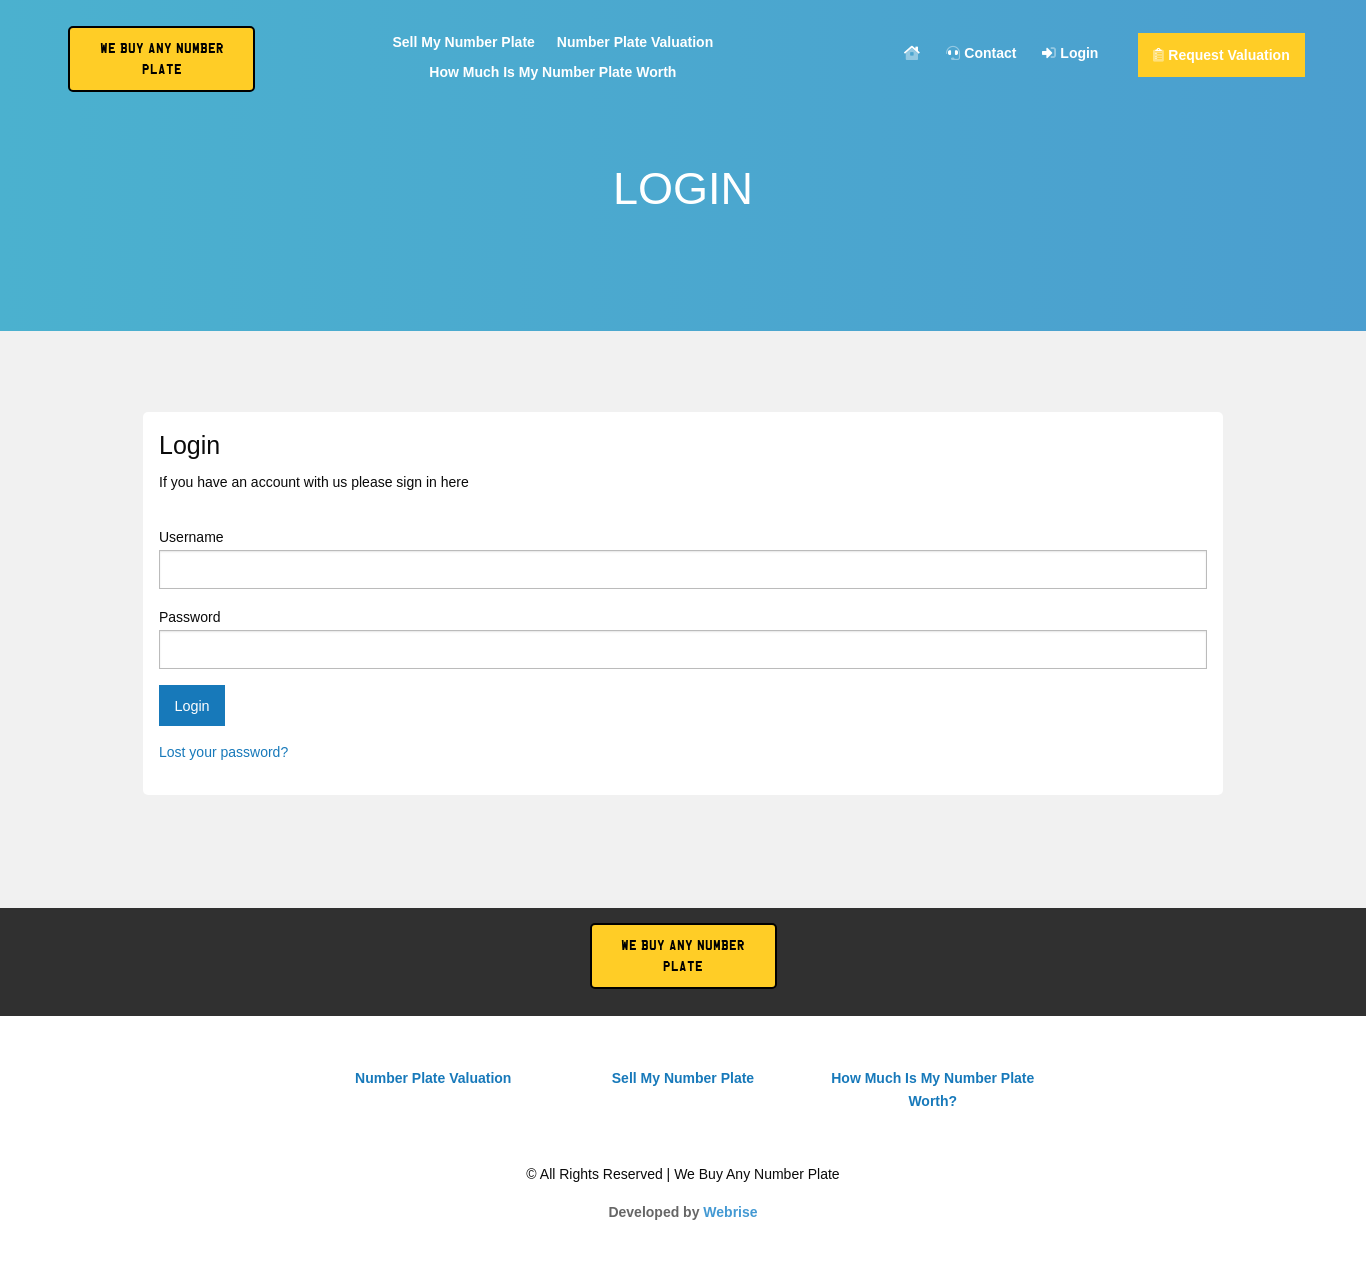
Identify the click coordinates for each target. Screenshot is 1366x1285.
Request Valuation (1221, 55)
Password (683, 639)
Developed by (682, 1212)
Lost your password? (223, 752)
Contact (981, 53)
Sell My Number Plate (463, 42)
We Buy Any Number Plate (683, 956)
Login (1070, 53)
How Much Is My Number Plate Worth (552, 72)
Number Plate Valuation (635, 42)
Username (683, 559)
